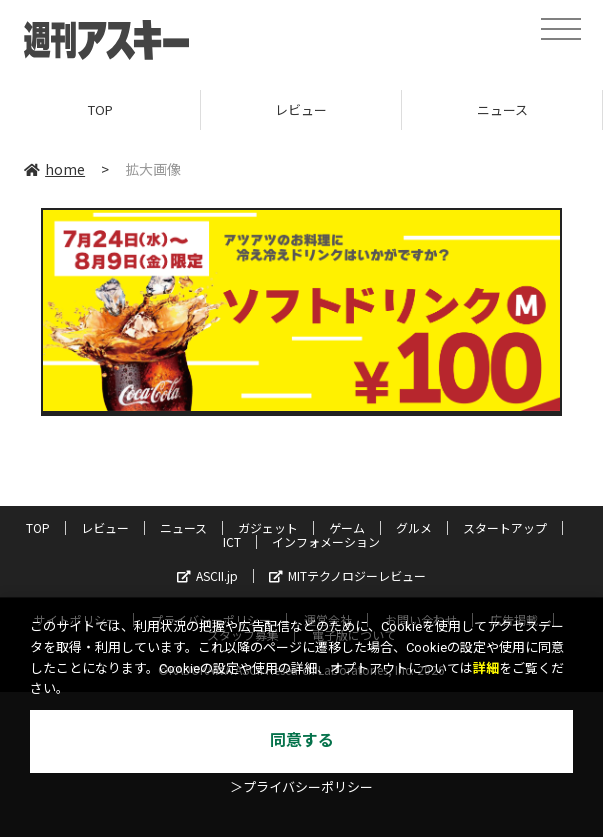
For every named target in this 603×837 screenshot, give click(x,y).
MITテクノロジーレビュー (347, 575)
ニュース (502, 109)
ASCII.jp (207, 575)
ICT (232, 541)
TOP (100, 109)
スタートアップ (505, 527)
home (54, 169)
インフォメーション (326, 541)
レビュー (301, 109)
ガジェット (268, 527)
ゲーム (347, 527)
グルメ (414, 527)
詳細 (486, 668)
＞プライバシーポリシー (301, 787)
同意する (302, 740)
